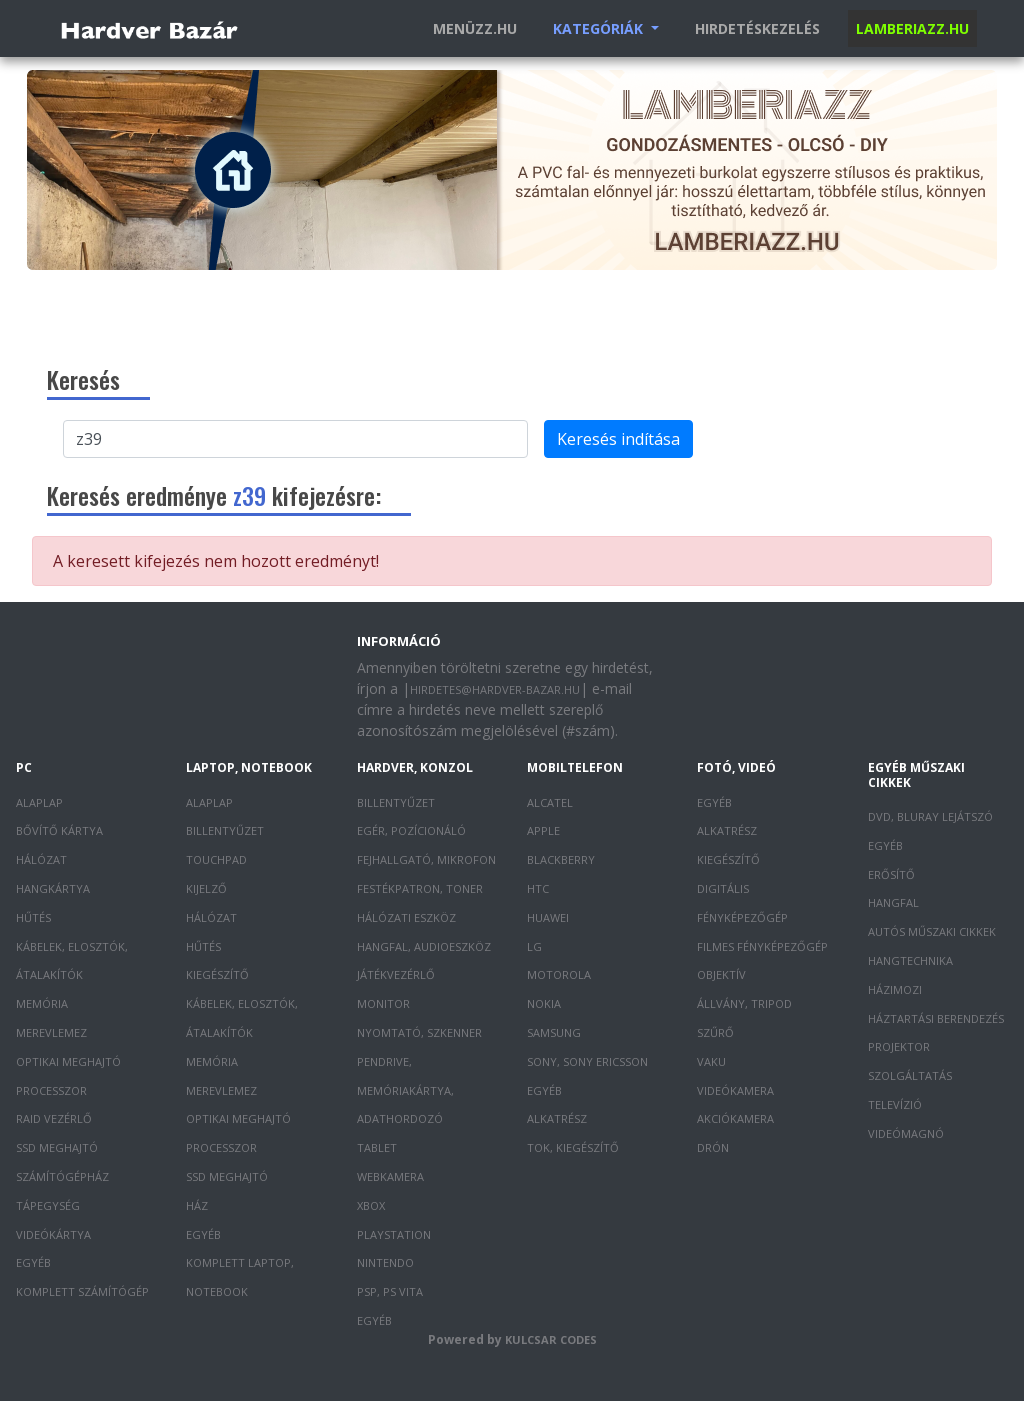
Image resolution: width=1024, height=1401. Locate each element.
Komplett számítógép (82, 1291)
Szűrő (715, 1032)
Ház (197, 1205)
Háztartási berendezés (936, 1018)
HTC (538, 888)
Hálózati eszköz (406, 917)
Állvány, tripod (744, 1003)
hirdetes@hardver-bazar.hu (495, 689)
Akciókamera (735, 1118)
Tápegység (48, 1205)
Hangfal (893, 902)
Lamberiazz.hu (912, 28)
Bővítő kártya (59, 830)
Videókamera (735, 1090)
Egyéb (33, 1262)
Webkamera (390, 1176)
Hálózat (41, 859)
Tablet (377, 1147)
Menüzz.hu (475, 28)
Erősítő (891, 874)
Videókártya (53, 1234)
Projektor (899, 1046)
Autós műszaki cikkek (932, 931)
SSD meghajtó (57, 1147)
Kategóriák (600, 28)
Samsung (554, 1032)
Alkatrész (557, 1118)
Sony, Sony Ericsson (587, 1061)
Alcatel (550, 802)
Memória (42, 1003)
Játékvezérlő (396, 974)
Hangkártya (53, 888)
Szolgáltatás (910, 1075)
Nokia (544, 1003)
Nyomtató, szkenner (419, 1032)
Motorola (559, 974)
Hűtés (33, 917)
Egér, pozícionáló (411, 830)
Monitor (383, 1003)
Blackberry (561, 859)
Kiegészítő (217, 974)
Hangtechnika (910, 960)
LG (534, 946)
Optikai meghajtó (68, 1061)
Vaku (711, 1061)
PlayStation (394, 1234)
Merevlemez (51, 1032)
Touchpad (216, 859)
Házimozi (895, 989)
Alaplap (39, 802)
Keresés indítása (618, 439)
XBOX (371, 1205)
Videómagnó (906, 1133)
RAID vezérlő (54, 1118)
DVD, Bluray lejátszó (930, 816)
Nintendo (385, 1262)
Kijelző (206, 888)
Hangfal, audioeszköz (424, 946)
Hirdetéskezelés (757, 28)
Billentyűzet (225, 830)
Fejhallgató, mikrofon (426, 859)
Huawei (548, 917)
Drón (713, 1147)
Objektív (721, 974)
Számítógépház (62, 1176)
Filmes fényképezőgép (762, 946)
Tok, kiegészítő (573, 1147)
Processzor (51, 1090)
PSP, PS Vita (390, 1291)
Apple (543, 830)
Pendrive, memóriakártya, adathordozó (405, 1090)
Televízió (895, 1104)
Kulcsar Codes (551, 1339)
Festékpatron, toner (420, 888)
